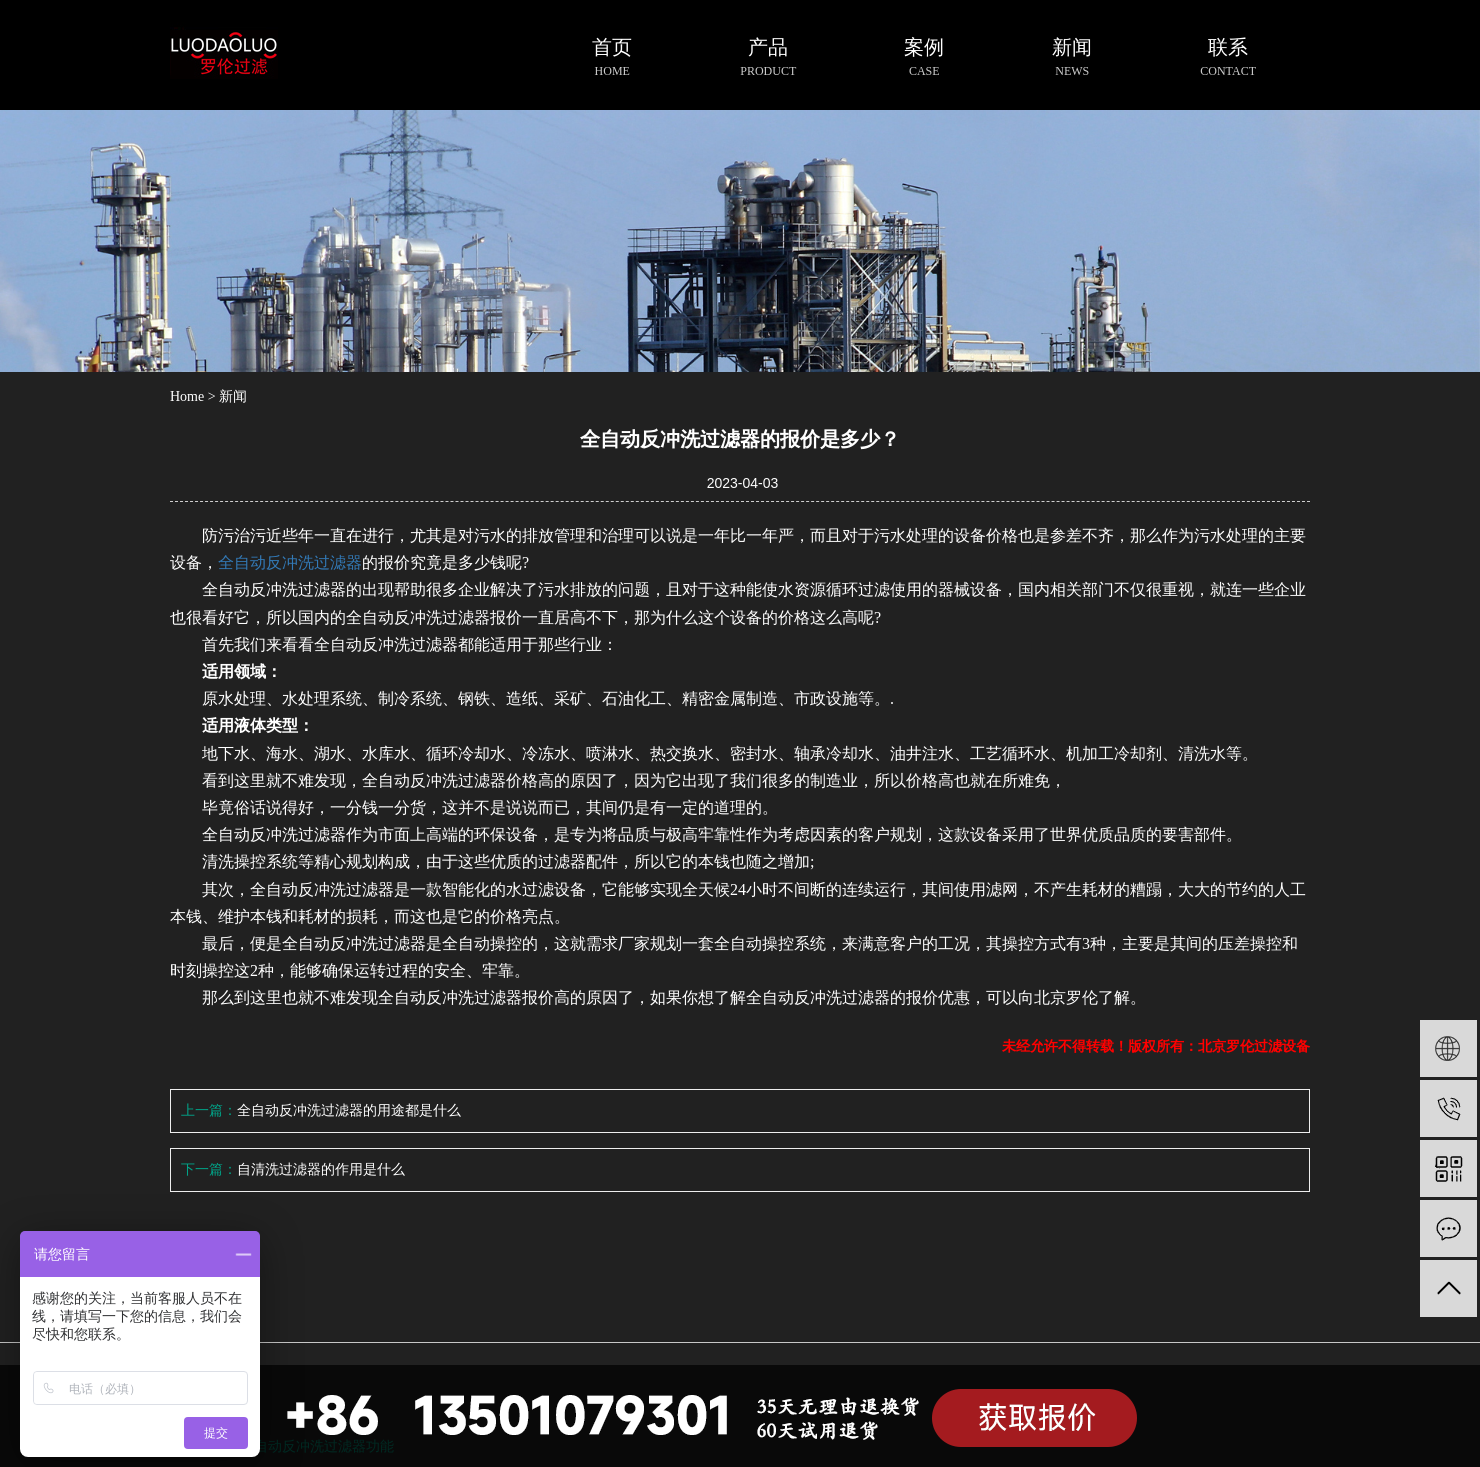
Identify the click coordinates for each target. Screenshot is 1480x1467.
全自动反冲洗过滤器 (290, 562)
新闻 (233, 396)
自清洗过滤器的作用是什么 (321, 1169)
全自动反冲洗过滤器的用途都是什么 (349, 1110)
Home (187, 396)
